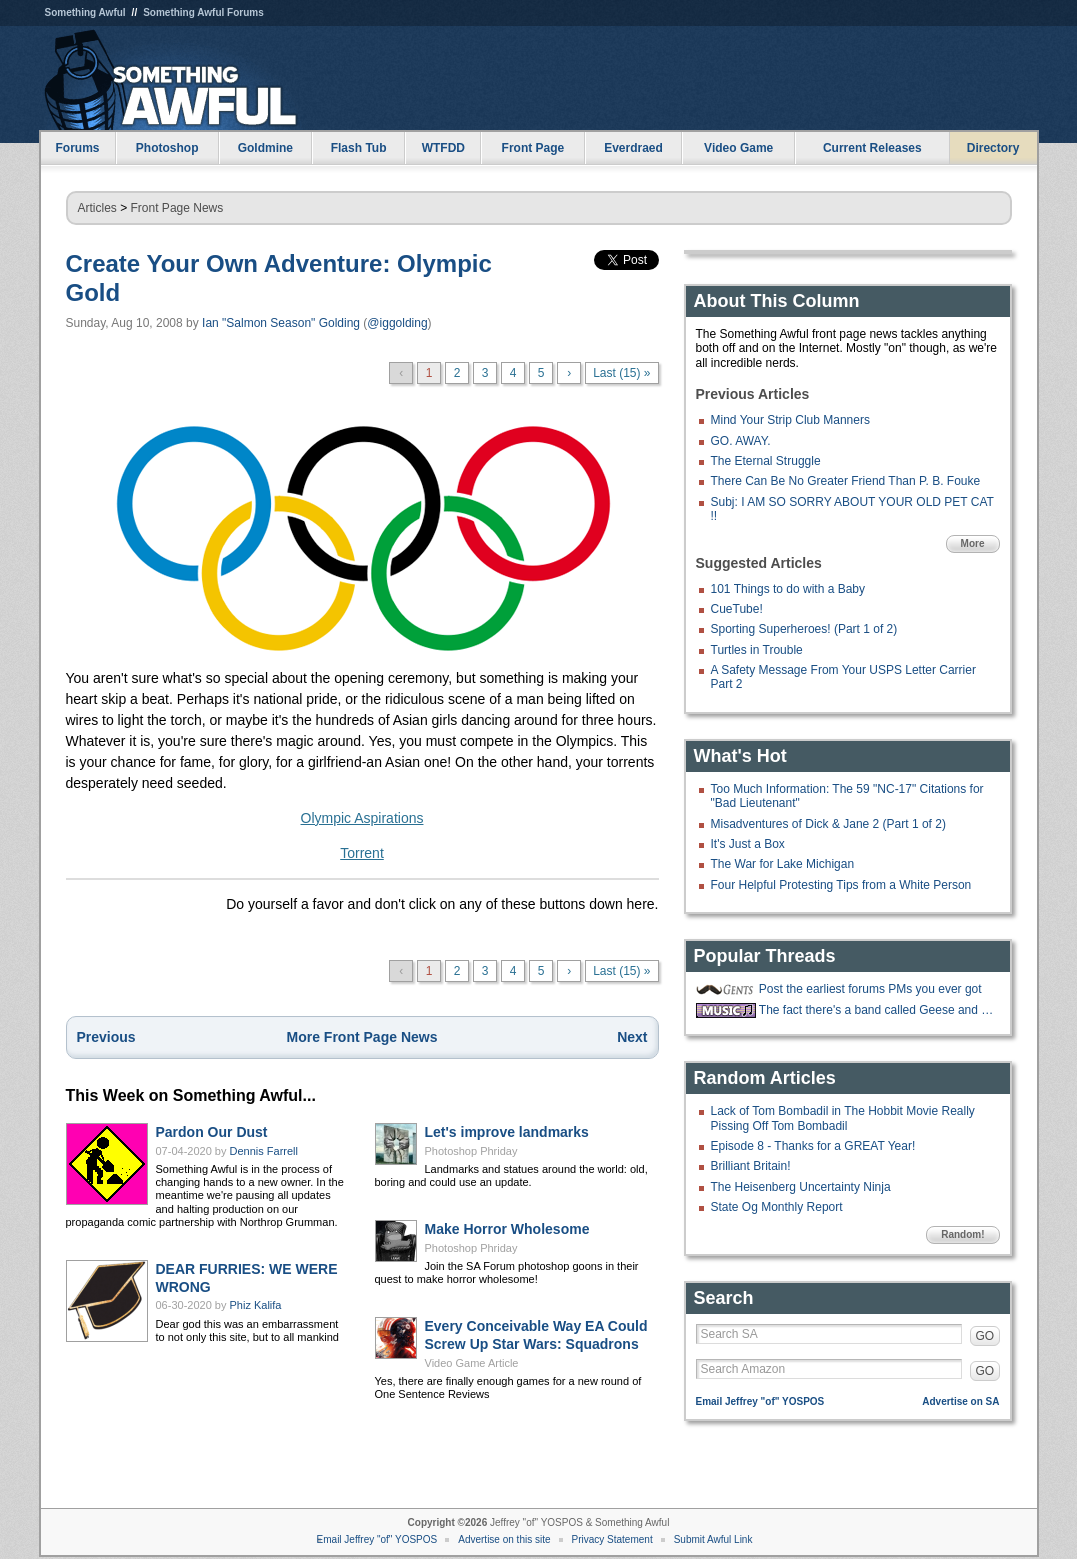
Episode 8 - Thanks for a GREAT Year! (813, 1146)
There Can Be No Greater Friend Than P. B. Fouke (846, 481)
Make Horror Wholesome (507, 1229)
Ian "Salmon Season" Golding (281, 323)
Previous (106, 1037)
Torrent (362, 853)
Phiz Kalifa (256, 1305)
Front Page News (177, 208)
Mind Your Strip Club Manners (790, 420)
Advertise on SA (960, 1401)
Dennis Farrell (264, 1151)
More (973, 543)
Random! (962, 1234)
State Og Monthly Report (777, 1207)
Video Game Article (472, 1363)
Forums (77, 148)
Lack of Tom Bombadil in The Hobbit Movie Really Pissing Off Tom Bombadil (843, 1118)
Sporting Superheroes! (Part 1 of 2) (804, 629)
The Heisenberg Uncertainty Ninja (801, 1187)
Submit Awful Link (713, 1539)
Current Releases (872, 148)
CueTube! (737, 609)
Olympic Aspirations (362, 818)
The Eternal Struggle (766, 461)
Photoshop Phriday (471, 1151)
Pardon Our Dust (212, 1132)
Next (632, 1037)
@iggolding (397, 323)
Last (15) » (621, 373)
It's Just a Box (748, 844)
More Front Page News (362, 1037)
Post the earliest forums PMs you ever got (870, 989)
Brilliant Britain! (751, 1166)
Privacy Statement (612, 1539)
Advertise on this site (504, 1539)
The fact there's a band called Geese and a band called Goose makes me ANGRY (877, 1010)
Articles (97, 208)
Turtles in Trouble (757, 650)
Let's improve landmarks (507, 1132)
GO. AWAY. (741, 441)
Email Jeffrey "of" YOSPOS (760, 1401)
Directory (993, 148)
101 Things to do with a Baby (788, 589)
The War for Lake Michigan (783, 864)
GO (985, 1336)
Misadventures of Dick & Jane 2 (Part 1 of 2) (828, 824)
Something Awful (85, 12)
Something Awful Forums (203, 12)
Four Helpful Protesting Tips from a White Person (841, 885)
